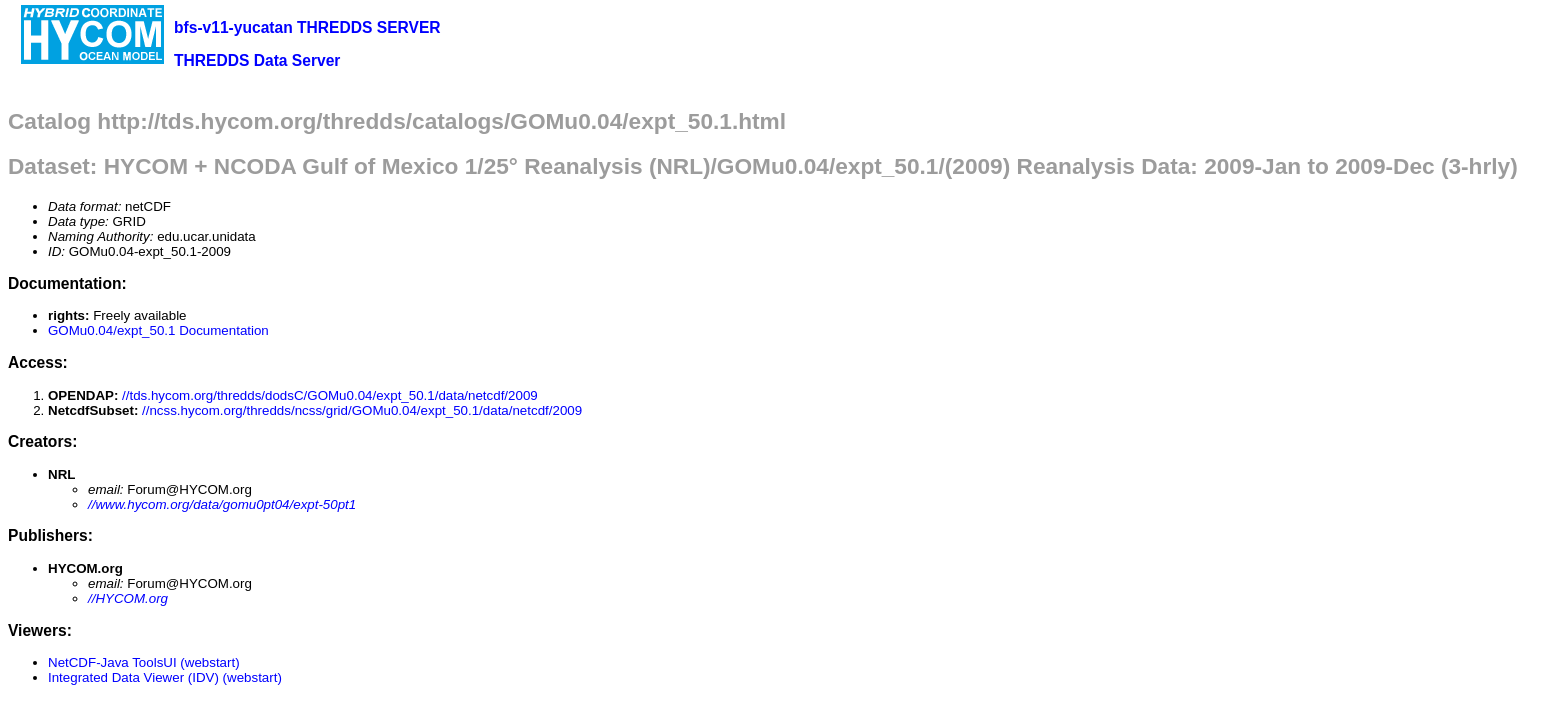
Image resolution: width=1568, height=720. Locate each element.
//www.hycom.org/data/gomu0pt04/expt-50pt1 (222, 504)
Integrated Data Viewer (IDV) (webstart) (165, 677)
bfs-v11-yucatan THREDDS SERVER (307, 27)
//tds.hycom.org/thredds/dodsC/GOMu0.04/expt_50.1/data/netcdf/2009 (330, 395)
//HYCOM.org (128, 598)
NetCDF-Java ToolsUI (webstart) (144, 662)
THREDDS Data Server (257, 60)
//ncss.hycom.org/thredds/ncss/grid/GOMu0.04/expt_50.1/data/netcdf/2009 (362, 410)
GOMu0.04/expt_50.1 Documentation (158, 330)
